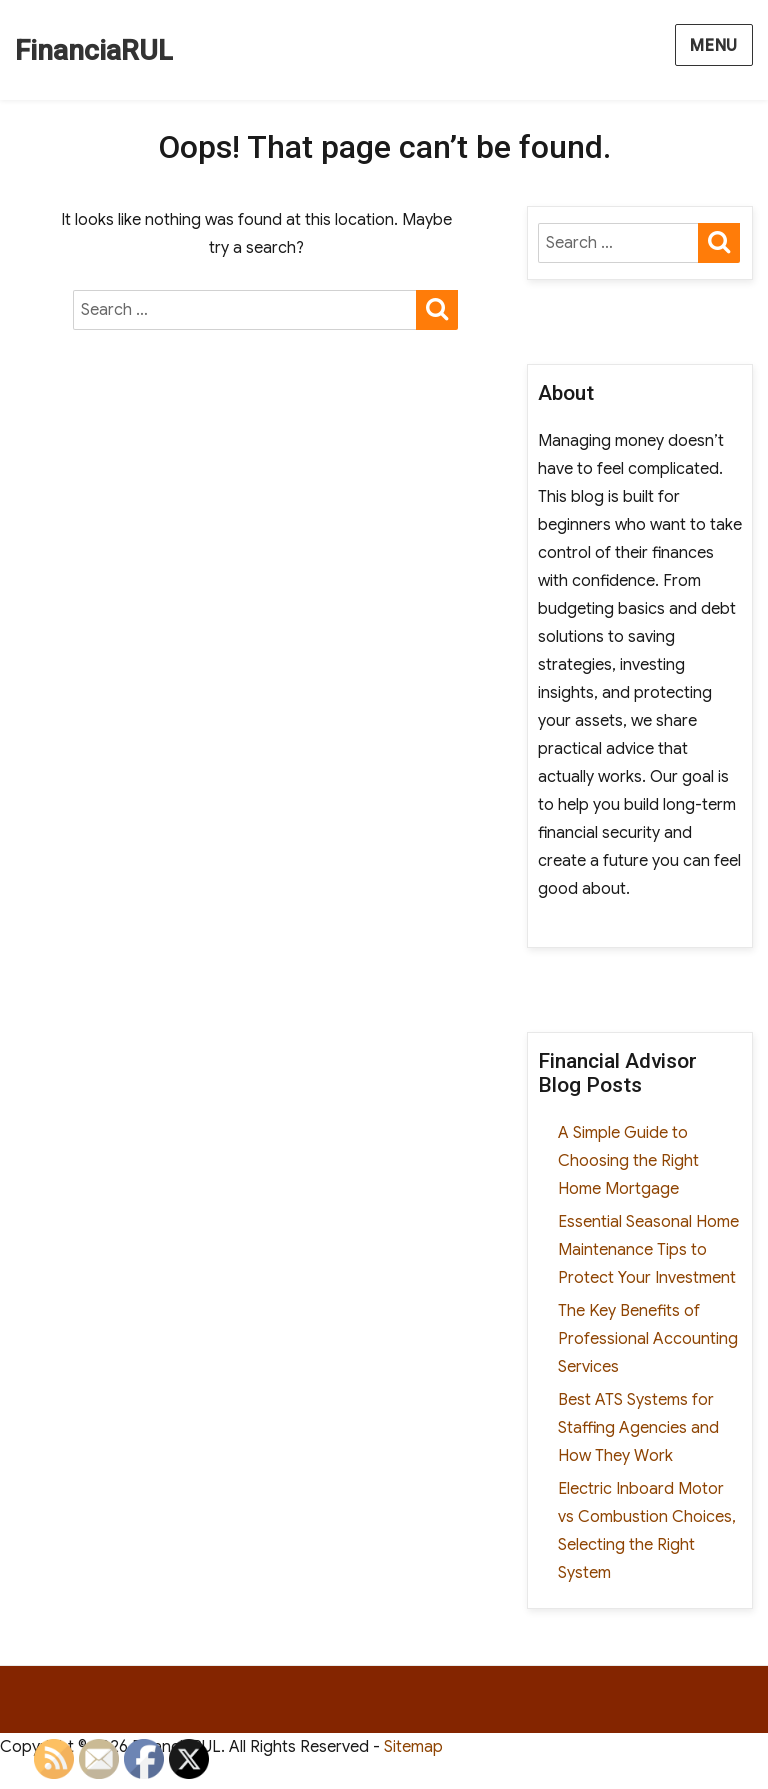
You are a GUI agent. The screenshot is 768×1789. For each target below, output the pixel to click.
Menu (714, 46)
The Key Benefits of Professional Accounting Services (648, 1339)
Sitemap (413, 1747)
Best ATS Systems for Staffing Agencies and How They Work (638, 1428)
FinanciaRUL (94, 50)
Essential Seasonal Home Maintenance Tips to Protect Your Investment (648, 1250)
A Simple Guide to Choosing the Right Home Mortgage (628, 1161)
